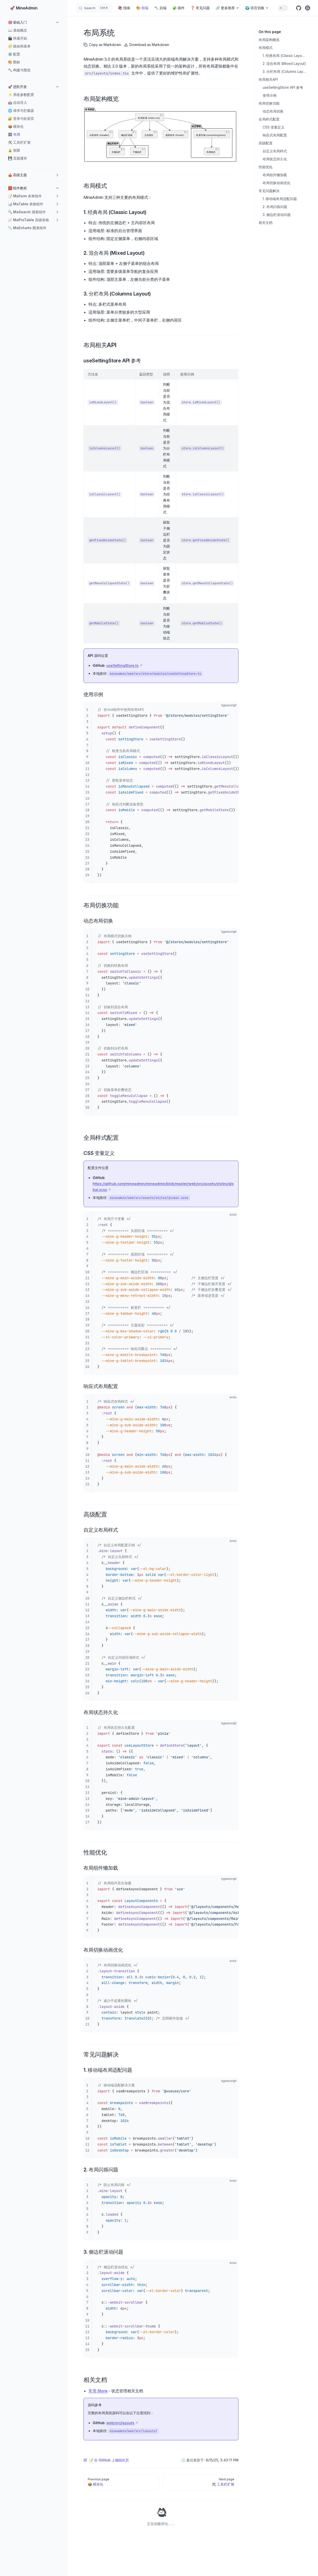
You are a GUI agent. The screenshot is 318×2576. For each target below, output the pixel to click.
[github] (298, 7)
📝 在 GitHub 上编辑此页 (106, 2460)
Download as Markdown (146, 44)
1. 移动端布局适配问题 (280, 199)
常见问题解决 (269, 191)
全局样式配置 (269, 119)
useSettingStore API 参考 (283, 87)
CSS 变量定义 (273, 127)
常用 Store (98, 2390)
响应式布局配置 (275, 135)
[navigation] (282, 127)
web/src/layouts (120, 2423)
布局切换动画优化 (276, 183)
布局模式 (266, 47)
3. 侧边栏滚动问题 (277, 214)
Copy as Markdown (102, 44)
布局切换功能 (269, 103)
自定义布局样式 (275, 151)
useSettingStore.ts (122, 665)
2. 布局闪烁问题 (275, 207)
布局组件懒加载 (275, 175)
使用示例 (270, 95)
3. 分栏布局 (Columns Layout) (284, 71)
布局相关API (268, 79)
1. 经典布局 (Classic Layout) (284, 55)
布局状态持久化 (275, 159)
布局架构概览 (269, 40)
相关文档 (266, 222)
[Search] (94, 8)
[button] (34, 22)
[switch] (283, 8)
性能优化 (266, 167)
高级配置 (266, 143)
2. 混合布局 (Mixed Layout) (284, 63)
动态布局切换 (273, 111)
